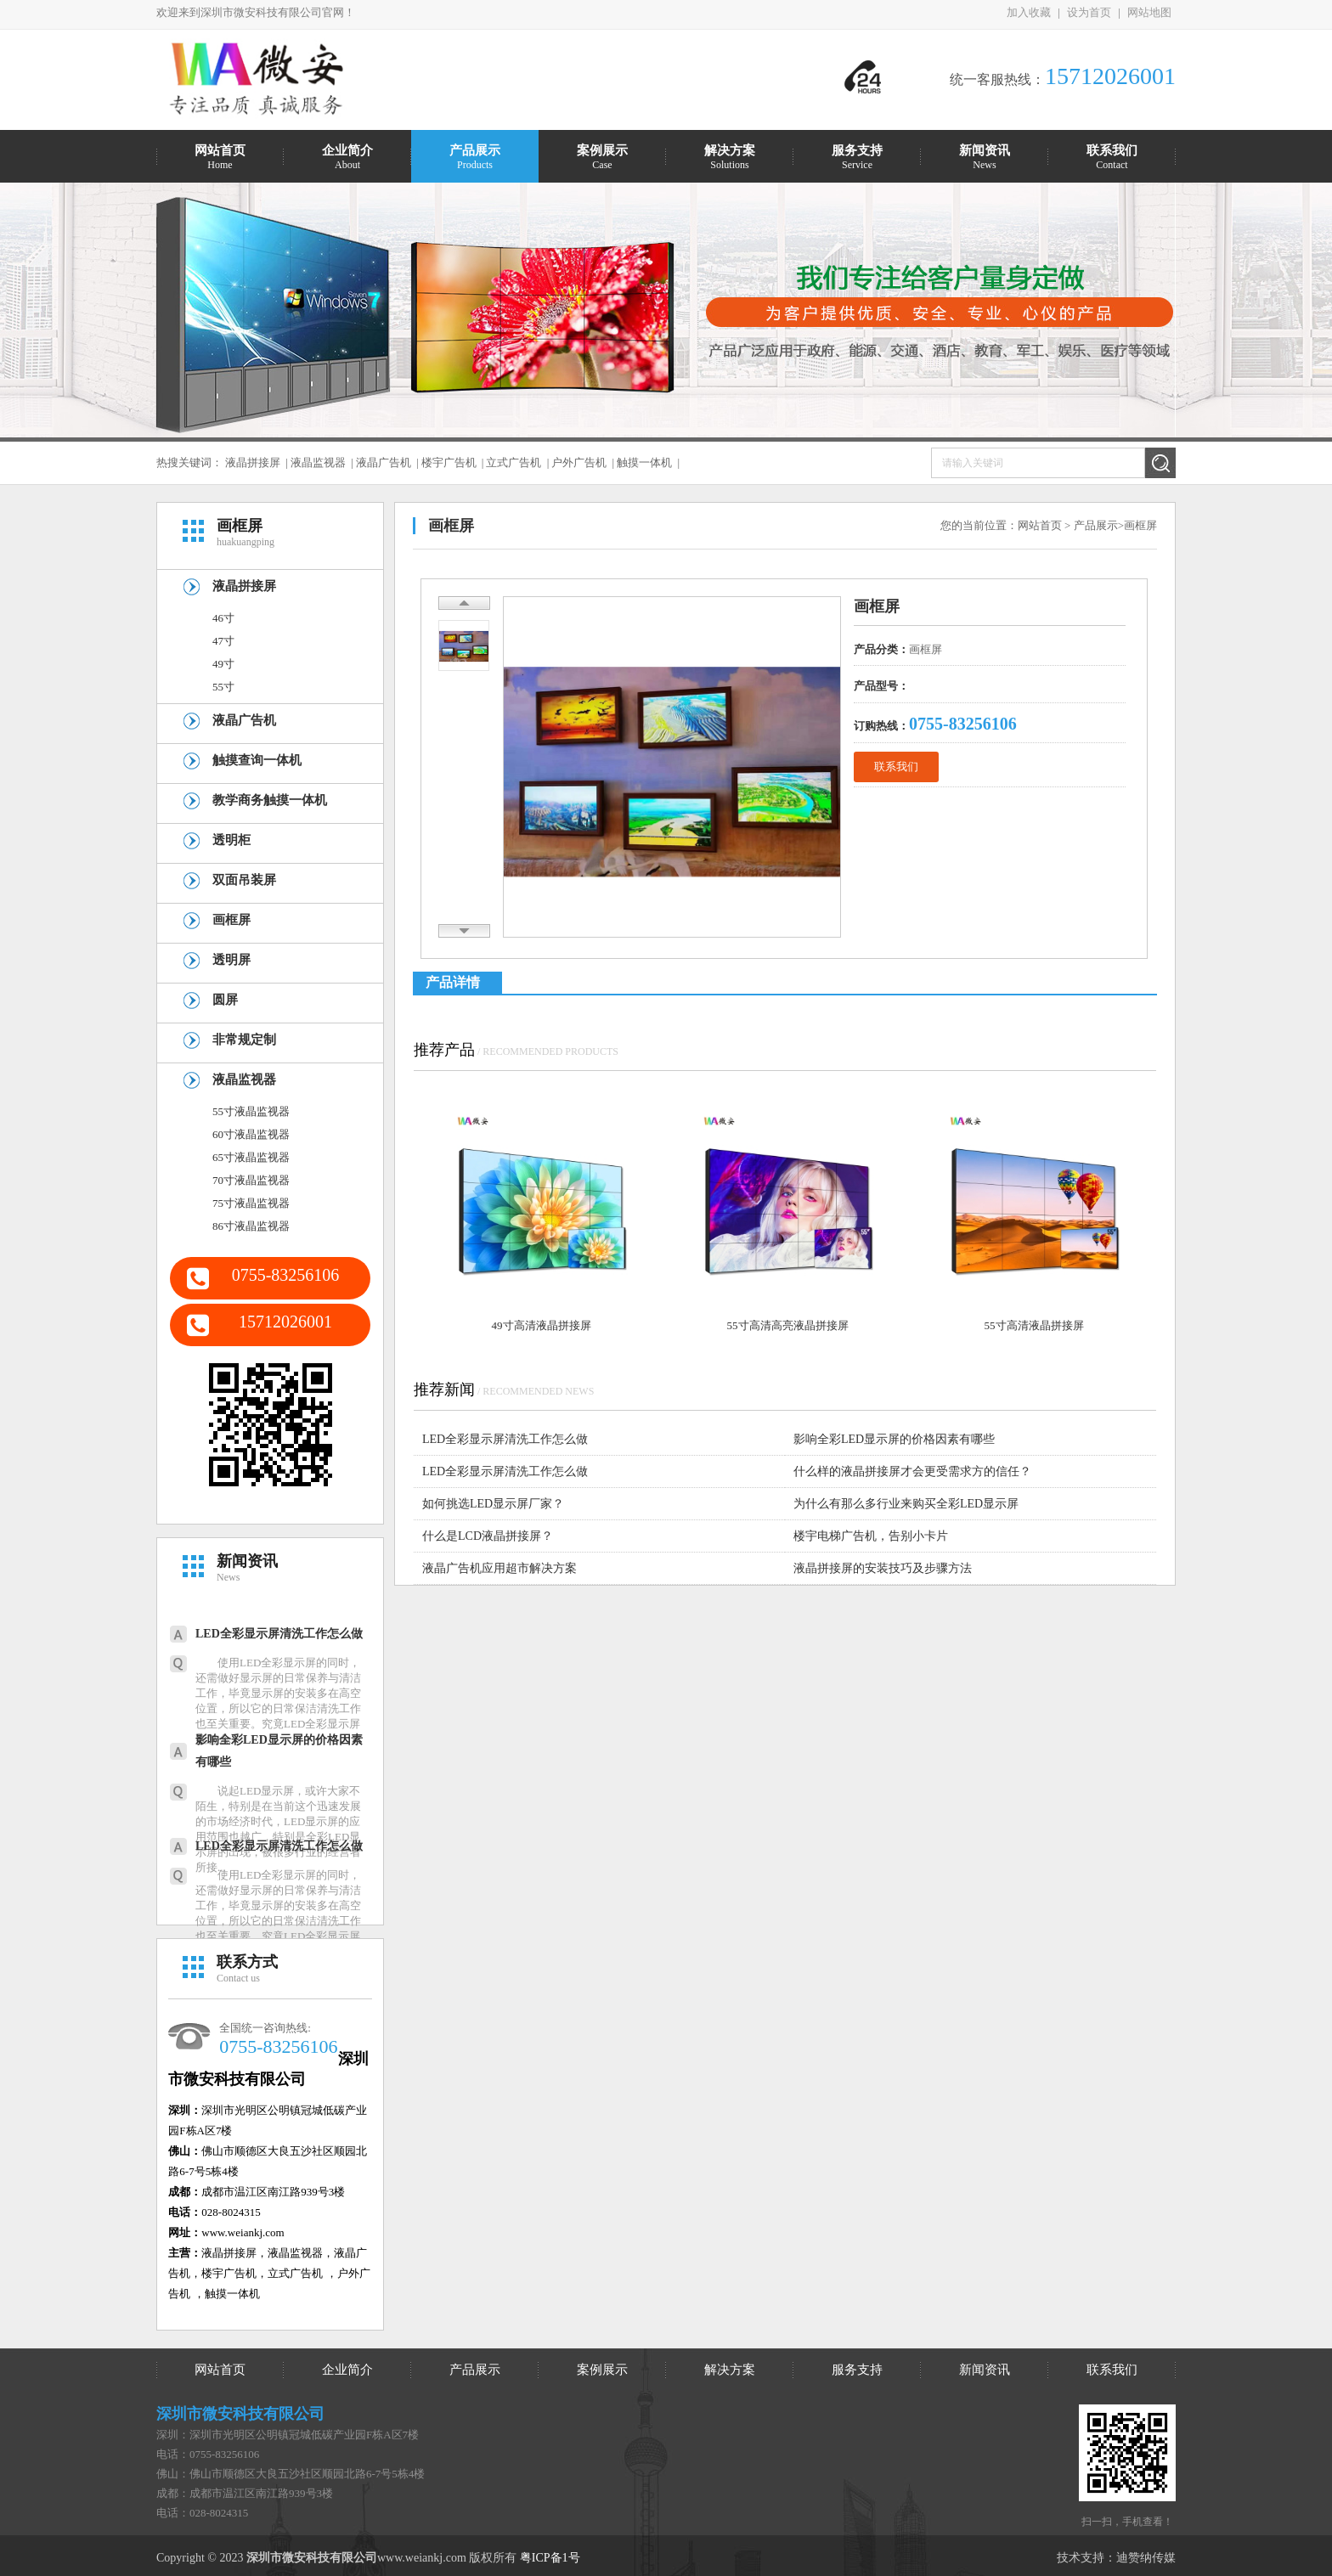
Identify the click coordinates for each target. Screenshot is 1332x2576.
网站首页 (1040, 525)
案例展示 (602, 2369)
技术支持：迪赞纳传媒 (1116, 2557)
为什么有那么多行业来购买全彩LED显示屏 (906, 1503)
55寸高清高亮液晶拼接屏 (788, 1325)
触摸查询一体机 (257, 760)
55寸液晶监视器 (251, 1111)
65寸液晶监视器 (251, 1157)
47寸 (223, 640)
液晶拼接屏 (252, 462)
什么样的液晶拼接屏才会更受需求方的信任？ (912, 1471)
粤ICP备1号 (550, 2557)
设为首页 (1089, 12)
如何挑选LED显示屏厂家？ (493, 1503)
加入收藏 (1029, 12)
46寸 (223, 618)
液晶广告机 (383, 462)
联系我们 (896, 766)
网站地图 (1149, 12)
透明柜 (231, 840)
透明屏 (231, 960)
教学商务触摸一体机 (269, 800)
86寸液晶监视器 (251, 1226)
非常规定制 (244, 1039)
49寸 (223, 663)
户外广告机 (579, 462)
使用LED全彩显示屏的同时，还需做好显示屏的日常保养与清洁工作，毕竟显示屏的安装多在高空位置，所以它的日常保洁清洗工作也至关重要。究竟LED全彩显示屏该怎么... (278, 1700)
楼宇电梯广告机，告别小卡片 (870, 1536)
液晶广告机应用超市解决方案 (499, 1568)
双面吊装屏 (244, 880)
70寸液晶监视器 (251, 1180)
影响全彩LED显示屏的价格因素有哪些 (279, 1750)
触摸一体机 (644, 462)
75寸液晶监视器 (251, 1203)
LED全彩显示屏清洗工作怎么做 (279, 1633)
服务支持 (857, 2369)
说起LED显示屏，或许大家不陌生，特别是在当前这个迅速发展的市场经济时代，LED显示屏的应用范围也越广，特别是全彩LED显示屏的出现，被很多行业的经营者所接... (278, 1829)
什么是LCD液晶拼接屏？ (487, 1536)
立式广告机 (513, 462)
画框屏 (231, 920)
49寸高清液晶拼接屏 (541, 1325)
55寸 (223, 686)
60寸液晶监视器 (251, 1134)
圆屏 (225, 999)
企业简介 (347, 2369)
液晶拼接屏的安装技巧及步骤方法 (882, 1568)
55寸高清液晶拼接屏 (1034, 1325)
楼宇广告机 (449, 462)
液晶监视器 (318, 462)
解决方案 (729, 2369)
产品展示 (1096, 525)
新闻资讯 (984, 2369)
